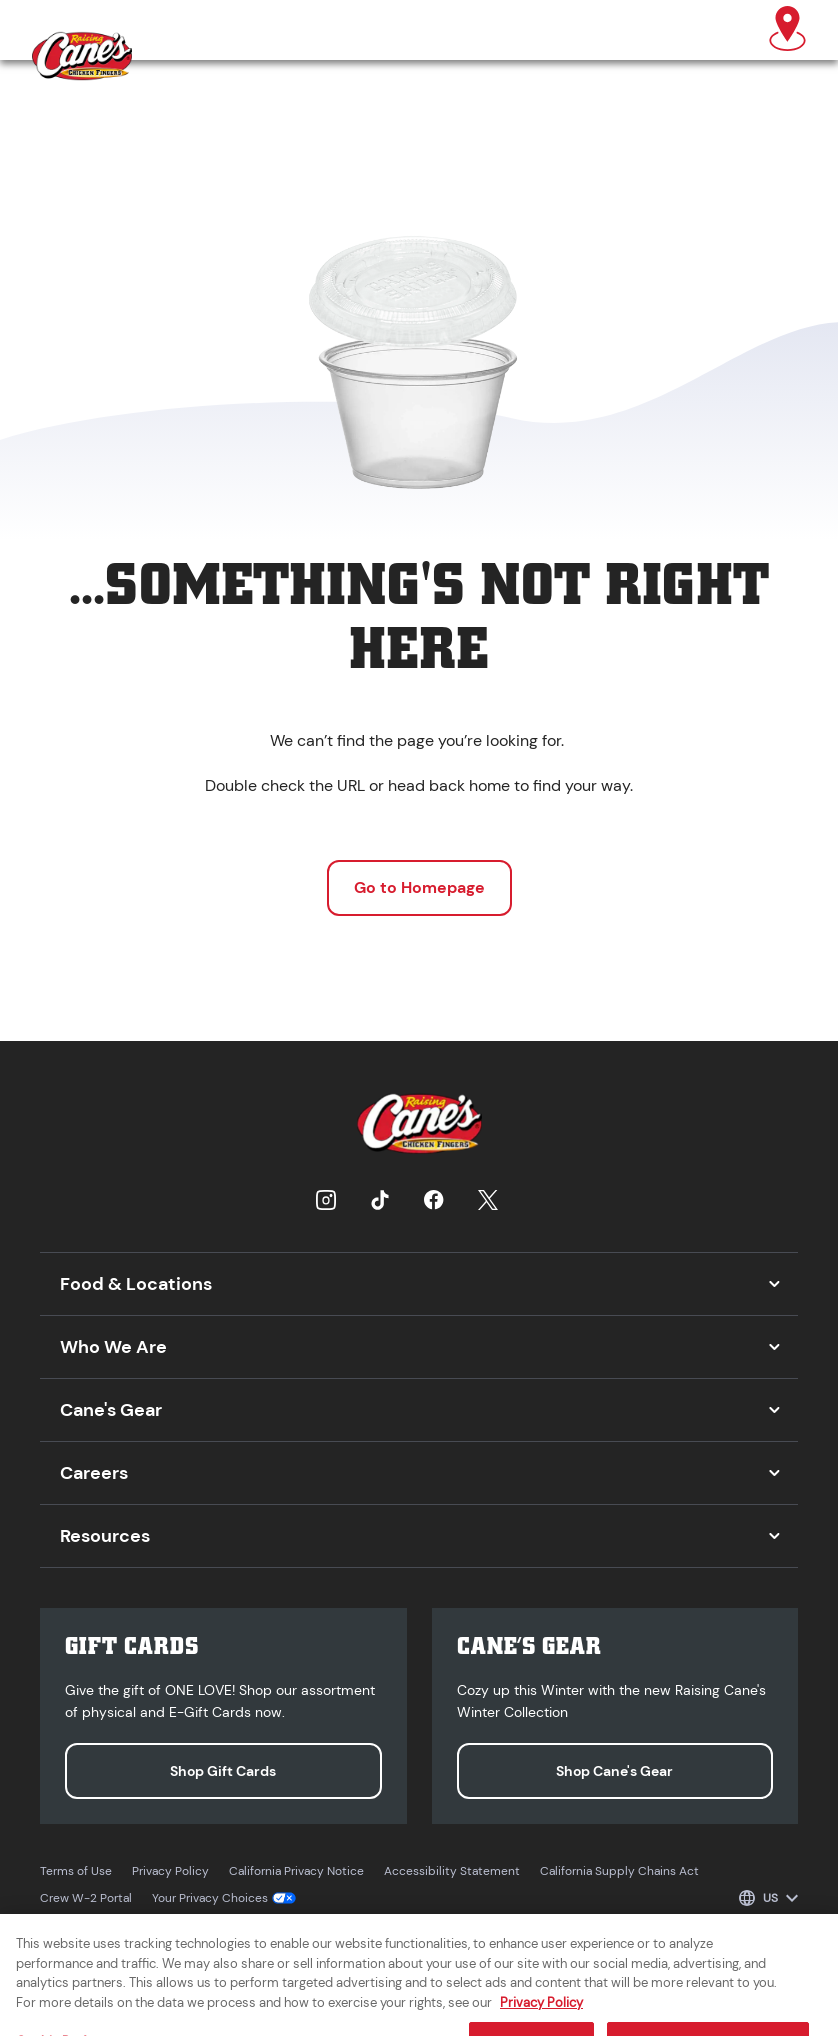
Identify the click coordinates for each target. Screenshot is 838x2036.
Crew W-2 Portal (86, 1898)
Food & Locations (136, 1284)
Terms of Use (76, 1871)
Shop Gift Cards (223, 1771)
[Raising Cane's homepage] (82, 56)
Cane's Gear (111, 1410)
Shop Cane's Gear (614, 1771)
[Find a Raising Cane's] (787, 30)
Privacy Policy (170, 1871)
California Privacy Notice (296, 1871)
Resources (105, 1536)
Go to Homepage (419, 887)
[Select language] (768, 1898)
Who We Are (113, 1347)
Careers (94, 1473)
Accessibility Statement (452, 1871)
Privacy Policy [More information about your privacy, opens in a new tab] (541, 2012)
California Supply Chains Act (619, 1871)
